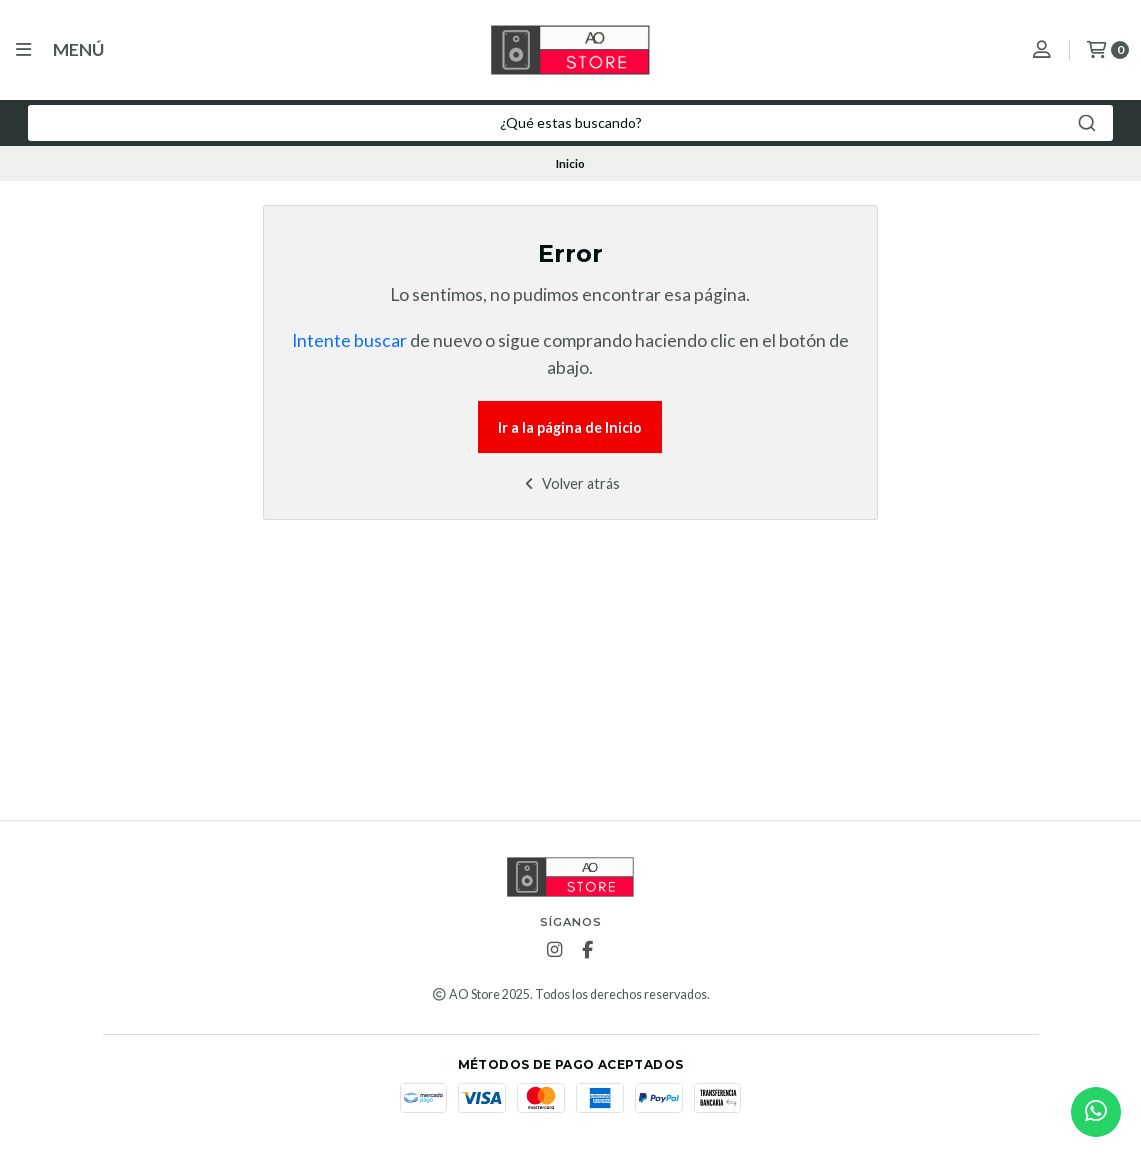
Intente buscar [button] (349, 340)
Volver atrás (570, 483)
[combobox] (570, 122)
